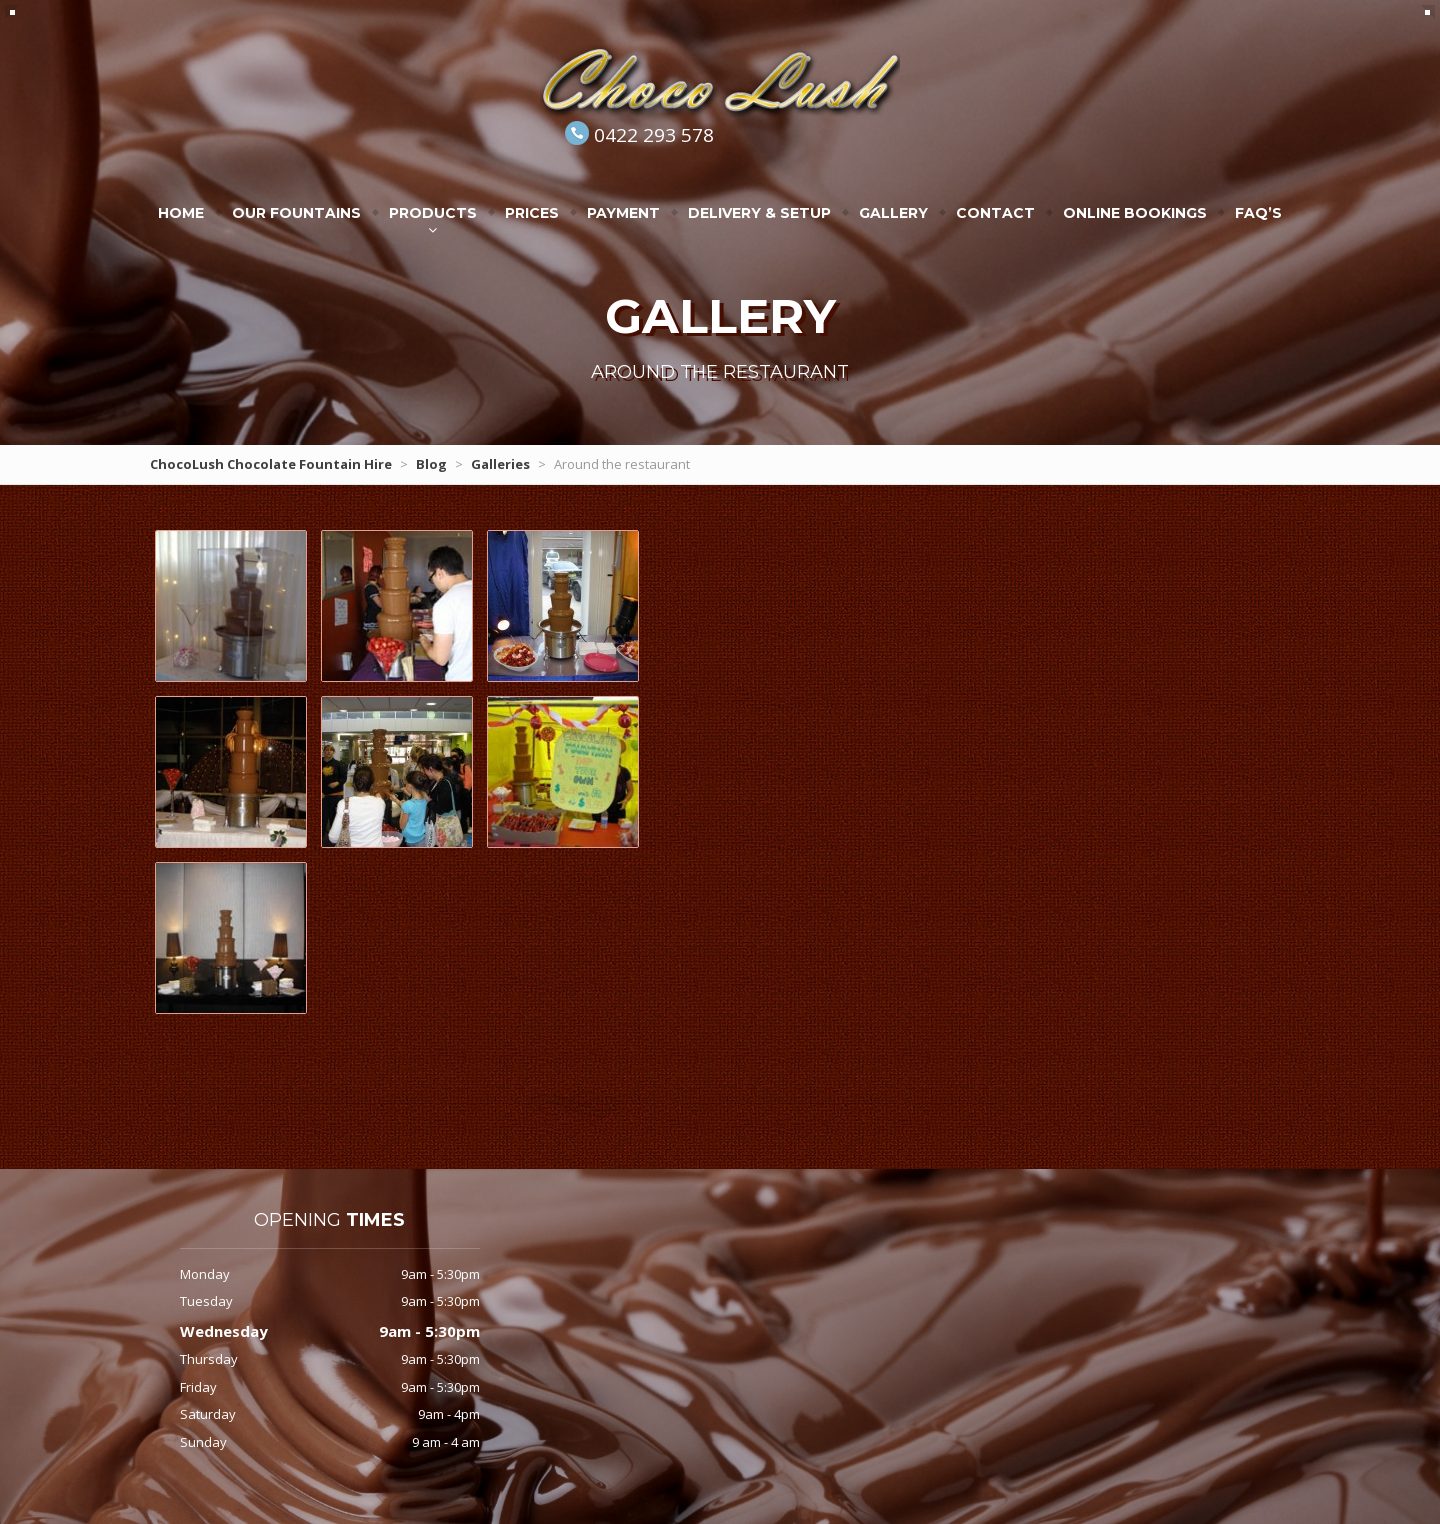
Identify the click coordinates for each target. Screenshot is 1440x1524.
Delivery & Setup (759, 213)
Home (181, 213)
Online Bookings (1135, 213)
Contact (995, 213)
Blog (431, 464)
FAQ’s (1258, 213)
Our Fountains (296, 213)
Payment (623, 213)
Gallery (893, 213)
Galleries (500, 464)
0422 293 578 (654, 135)
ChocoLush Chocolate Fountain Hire (271, 464)
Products (433, 213)
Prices (532, 213)
